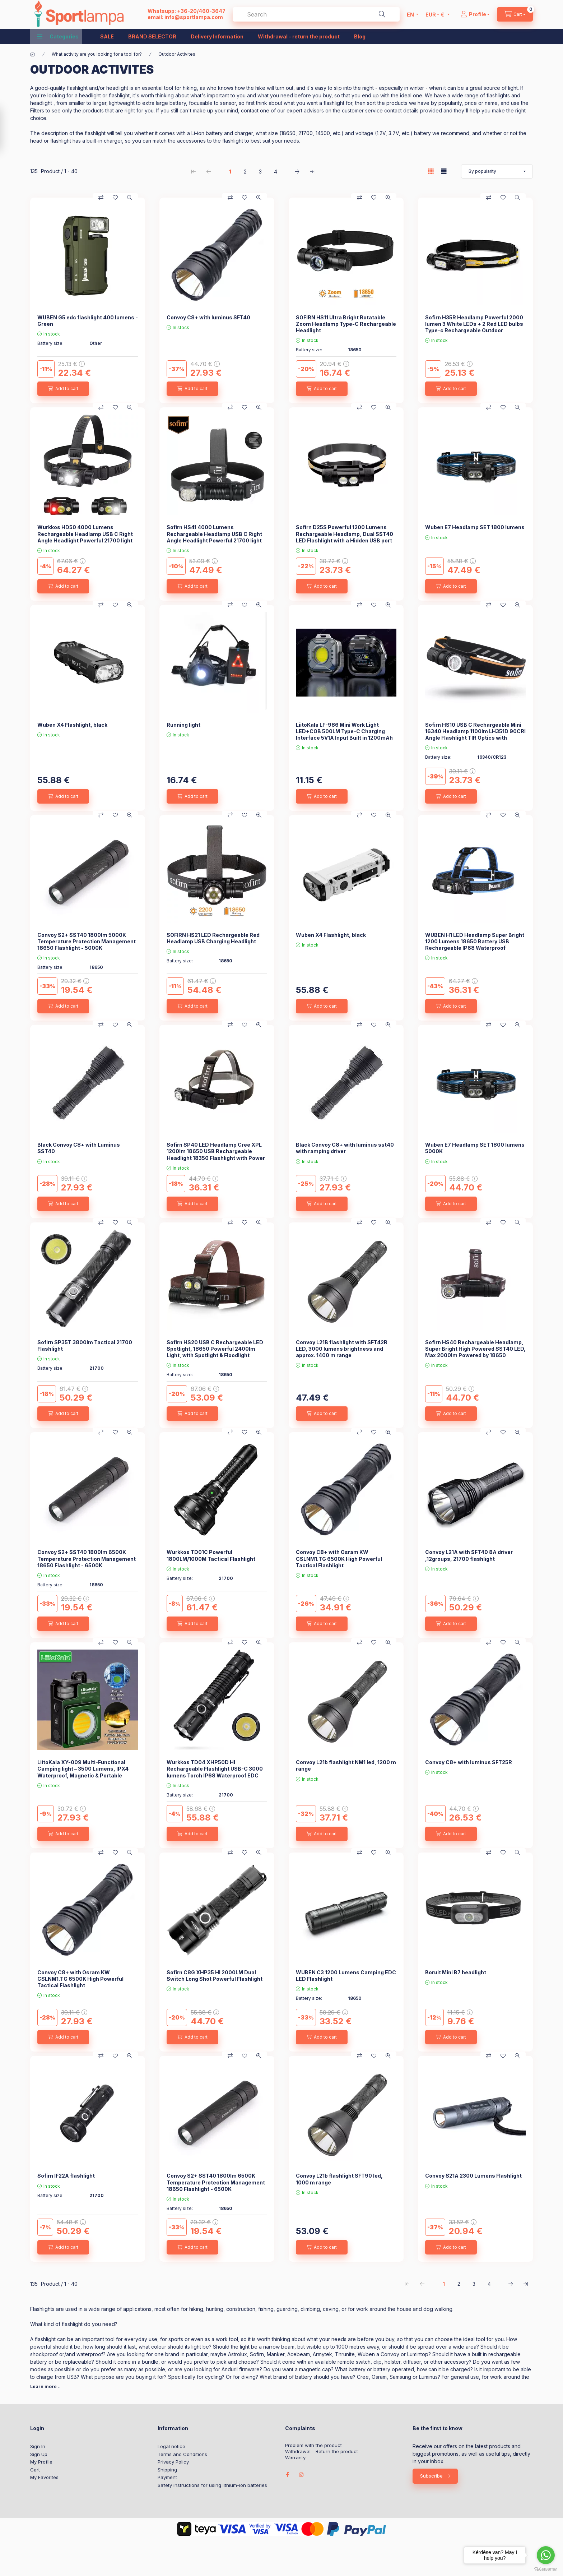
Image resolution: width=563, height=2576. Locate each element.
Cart (35, 2470)
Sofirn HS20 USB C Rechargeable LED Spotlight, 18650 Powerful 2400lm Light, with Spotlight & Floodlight (215, 1348)
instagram (301, 2475)
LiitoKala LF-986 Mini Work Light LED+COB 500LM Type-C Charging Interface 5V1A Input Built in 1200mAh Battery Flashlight (344, 735)
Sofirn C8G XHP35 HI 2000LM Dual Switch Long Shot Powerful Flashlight (214, 1975)
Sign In (37, 2446)
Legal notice (171, 2446)
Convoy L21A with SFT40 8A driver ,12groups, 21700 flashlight (469, 1555)
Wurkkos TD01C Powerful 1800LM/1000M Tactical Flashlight (211, 1555)
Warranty (295, 2457)
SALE (107, 36)
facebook (287, 2475)
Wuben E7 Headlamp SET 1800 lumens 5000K (475, 1148)
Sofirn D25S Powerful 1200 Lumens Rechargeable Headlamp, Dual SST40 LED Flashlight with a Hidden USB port (344, 533)
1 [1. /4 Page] (230, 171)
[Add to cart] (63, 388)
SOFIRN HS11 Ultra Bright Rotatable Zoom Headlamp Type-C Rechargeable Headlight (346, 323)
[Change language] (410, 14)
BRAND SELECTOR (152, 36)
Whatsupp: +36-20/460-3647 (186, 11)
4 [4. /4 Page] (275, 171)
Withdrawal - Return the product (321, 2451)
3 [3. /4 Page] (260, 171)
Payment (167, 2477)
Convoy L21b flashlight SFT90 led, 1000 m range (339, 2179)
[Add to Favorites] (115, 197)
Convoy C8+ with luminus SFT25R (468, 1762)
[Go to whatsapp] (546, 2555)
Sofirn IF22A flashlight (66, 2176)
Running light (183, 725)
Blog (360, 36)
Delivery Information (217, 36)
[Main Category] (32, 54)
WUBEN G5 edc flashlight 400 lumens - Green (87, 320)
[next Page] (297, 171)
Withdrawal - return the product (299, 36)
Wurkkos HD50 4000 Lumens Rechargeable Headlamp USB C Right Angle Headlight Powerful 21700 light (85, 533)
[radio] (444, 171)
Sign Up (38, 2454)
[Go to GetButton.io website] (545, 2569)
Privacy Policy (173, 2462)
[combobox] (316, 14)
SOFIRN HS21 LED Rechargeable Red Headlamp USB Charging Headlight (213, 938)
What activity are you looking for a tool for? (97, 54)
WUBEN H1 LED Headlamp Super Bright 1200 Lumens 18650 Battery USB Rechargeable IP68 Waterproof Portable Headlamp (474, 945)
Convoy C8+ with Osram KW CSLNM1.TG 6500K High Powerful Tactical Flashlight (339, 1558)
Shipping (167, 2470)
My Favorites (44, 2477)
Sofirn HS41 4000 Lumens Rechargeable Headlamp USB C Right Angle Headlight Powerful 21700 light (214, 533)
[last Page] (312, 171)
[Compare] (101, 197)
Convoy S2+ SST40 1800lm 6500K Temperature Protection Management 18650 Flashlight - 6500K (86, 1558)
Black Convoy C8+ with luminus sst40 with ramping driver (345, 1148)
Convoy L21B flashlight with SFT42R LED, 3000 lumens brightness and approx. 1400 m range (341, 1348)
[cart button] (515, 14)
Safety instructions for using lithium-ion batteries (212, 2485)
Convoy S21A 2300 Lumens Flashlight (473, 2176)
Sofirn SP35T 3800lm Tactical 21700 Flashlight (84, 1345)
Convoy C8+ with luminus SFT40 (208, 317)
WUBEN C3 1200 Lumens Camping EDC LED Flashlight (346, 1975)
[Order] (497, 171)
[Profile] (475, 14)
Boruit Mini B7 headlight (455, 1972)
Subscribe (431, 2476)
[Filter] (7, 129)
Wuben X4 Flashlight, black (72, 725)
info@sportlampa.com (193, 17)
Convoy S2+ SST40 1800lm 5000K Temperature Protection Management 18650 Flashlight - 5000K (86, 941)
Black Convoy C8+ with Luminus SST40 (78, 1148)
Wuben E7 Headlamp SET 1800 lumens (475, 527)
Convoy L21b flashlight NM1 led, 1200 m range (346, 1765)
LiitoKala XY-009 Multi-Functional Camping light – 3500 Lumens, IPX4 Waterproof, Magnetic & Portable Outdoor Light (83, 1772)
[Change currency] (436, 14)
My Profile (41, 2462)
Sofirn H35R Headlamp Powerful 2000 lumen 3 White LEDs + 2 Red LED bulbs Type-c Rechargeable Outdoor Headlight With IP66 (474, 327)
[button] (58, 36)
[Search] (382, 14)
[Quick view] (129, 197)
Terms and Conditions (182, 2454)
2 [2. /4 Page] (245, 171)
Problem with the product (313, 2445)
